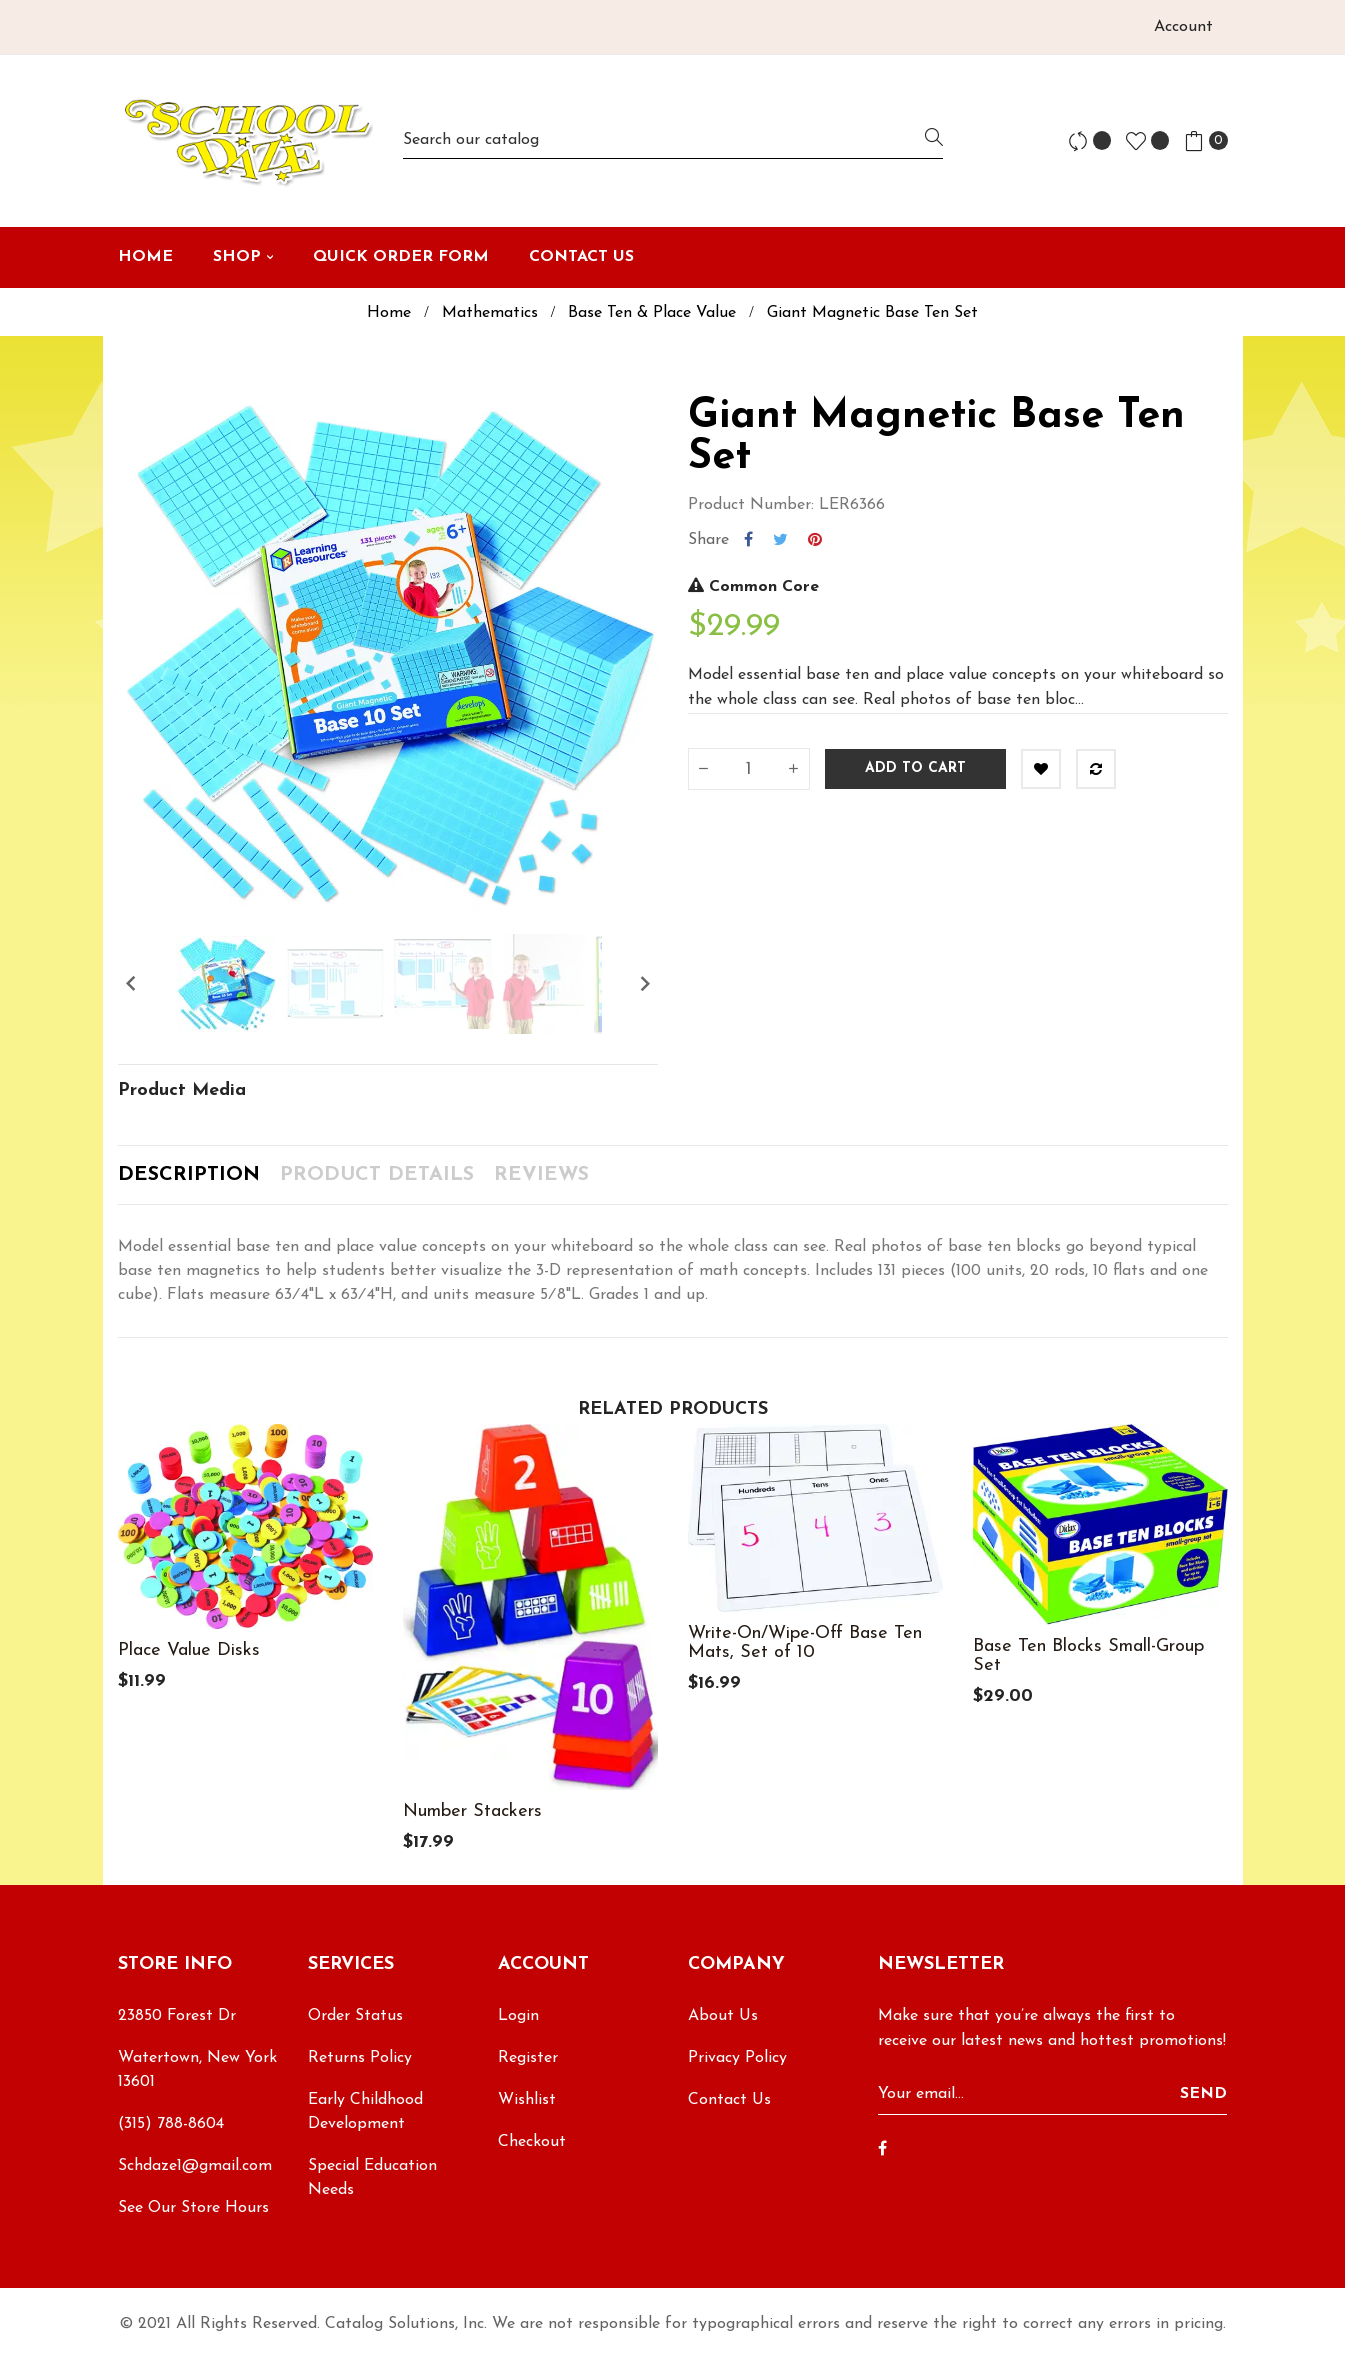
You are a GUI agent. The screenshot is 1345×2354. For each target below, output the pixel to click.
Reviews (541, 1175)
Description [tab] (189, 1175)
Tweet (780, 540)
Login (518, 2016)
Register (528, 2058)
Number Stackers (472, 1811)
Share (748, 540)
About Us (723, 2016)
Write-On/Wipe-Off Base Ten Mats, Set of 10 (805, 1643)
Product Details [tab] (377, 1175)
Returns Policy (360, 2058)
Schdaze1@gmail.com (195, 2166)
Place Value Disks (189, 1650)
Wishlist (527, 2100)
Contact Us (729, 2100)
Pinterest (815, 540)
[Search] (673, 140)
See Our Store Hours (193, 2208)
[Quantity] (749, 769)
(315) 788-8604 (171, 2124)
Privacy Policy (737, 2058)
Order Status (355, 2016)
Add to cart (915, 768)
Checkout (532, 2142)
